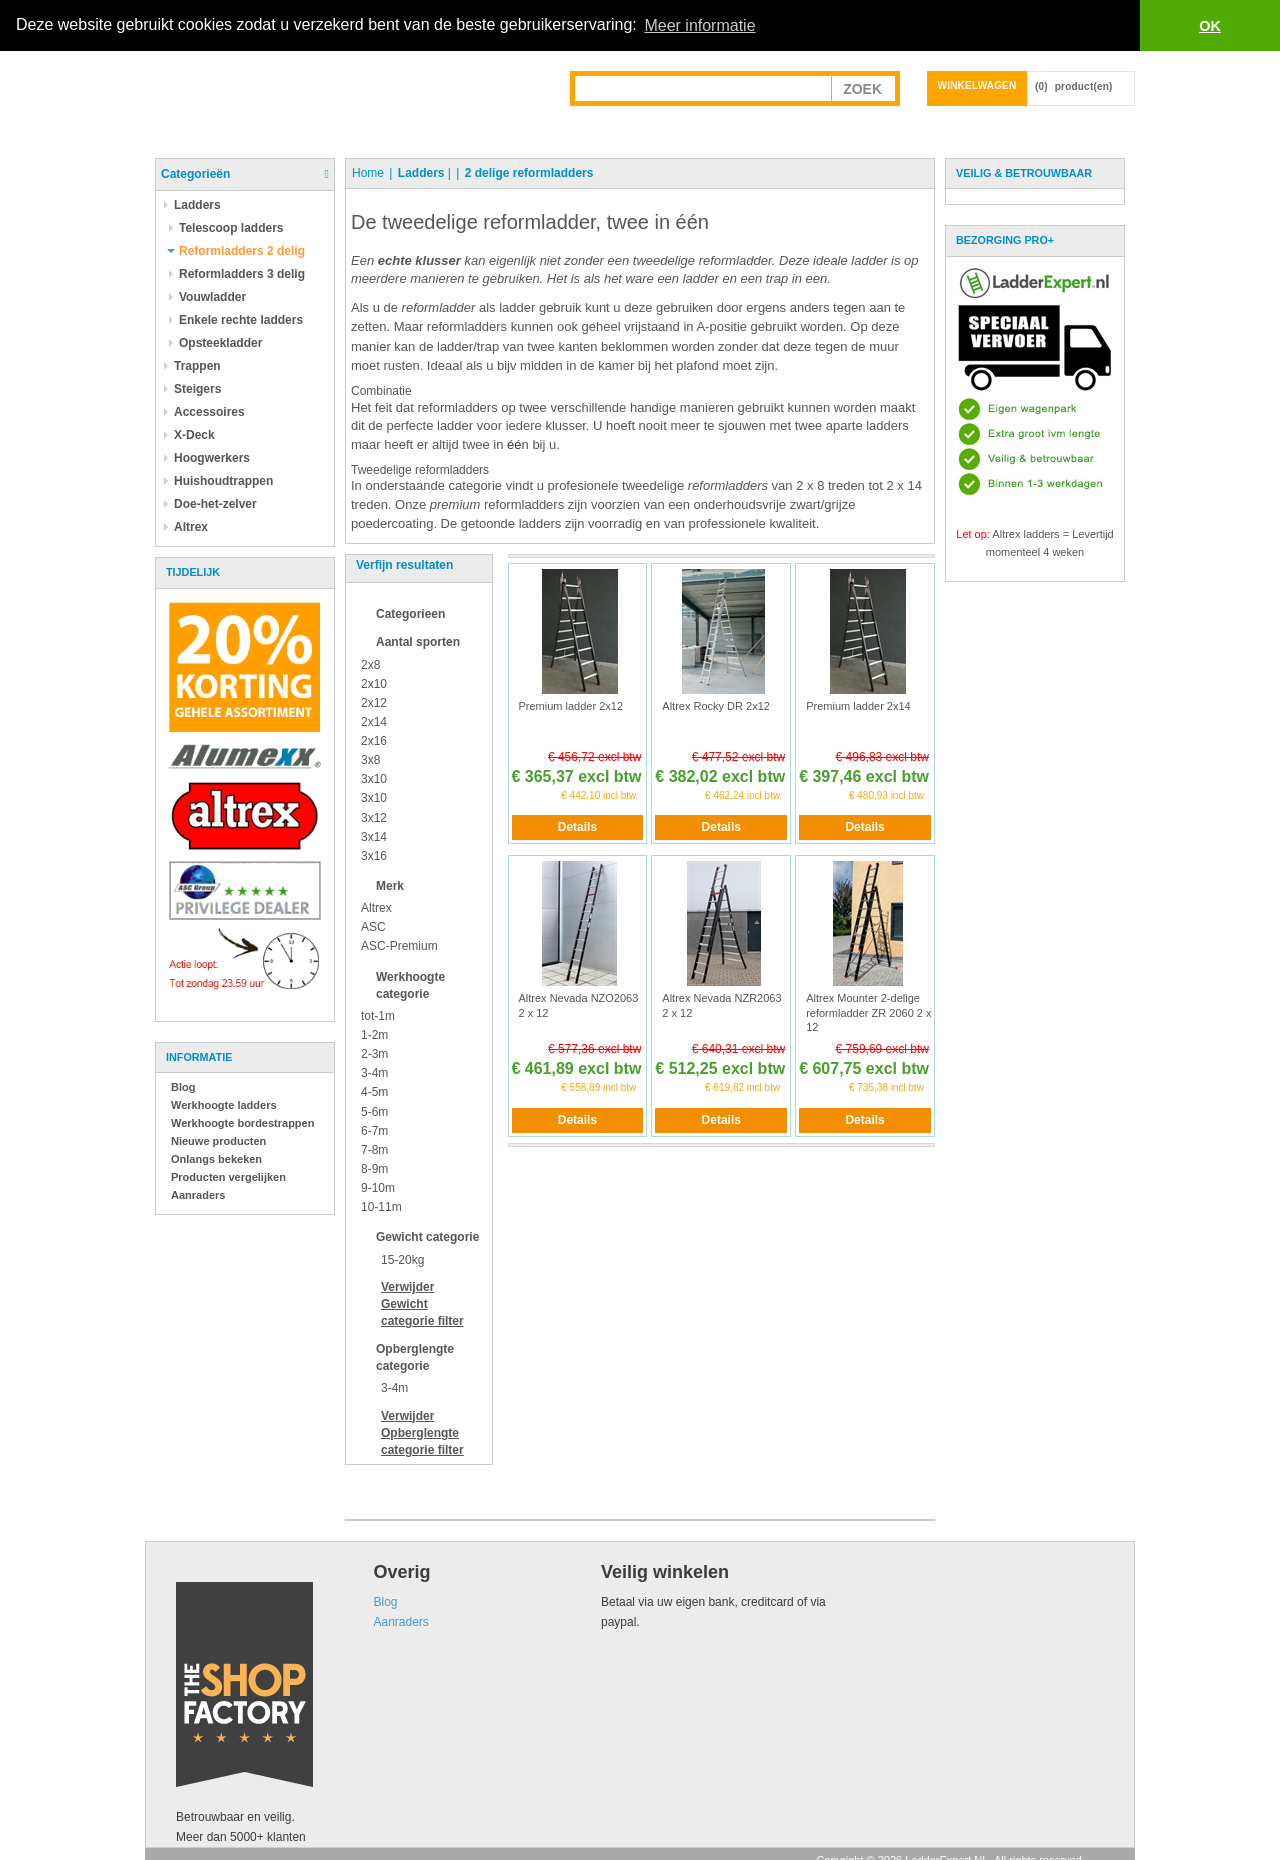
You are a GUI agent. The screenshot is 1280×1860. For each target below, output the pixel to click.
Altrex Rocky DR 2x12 (716, 706)
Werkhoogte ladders (224, 1105)
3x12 (374, 818)
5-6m (374, 1112)
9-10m (378, 1188)
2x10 (374, 684)
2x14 (374, 722)
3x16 (374, 856)
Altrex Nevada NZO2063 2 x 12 (579, 1005)
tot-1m (378, 1016)
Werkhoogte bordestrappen (242, 1123)
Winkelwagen (977, 85)
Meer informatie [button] (699, 25)
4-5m (374, 1092)
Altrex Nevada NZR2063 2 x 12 (721, 1005)
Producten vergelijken (228, 1177)
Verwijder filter (422, 1304)
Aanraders (198, 1195)
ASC (373, 927)
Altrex (376, 908)
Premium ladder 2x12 (571, 706)
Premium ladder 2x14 (858, 706)
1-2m (374, 1035)
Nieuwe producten (218, 1141)
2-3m (374, 1054)
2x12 (374, 703)
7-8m (374, 1150)
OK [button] (1210, 26)
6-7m (374, 1131)
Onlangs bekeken (216, 1159)
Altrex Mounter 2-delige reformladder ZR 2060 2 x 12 (868, 1012)
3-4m (374, 1073)
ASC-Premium (399, 946)
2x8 (370, 664)
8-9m (374, 1169)
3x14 (374, 837)
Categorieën (195, 174)
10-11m (381, 1207)
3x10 (374, 779)
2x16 (374, 741)
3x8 (370, 760)
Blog (183, 1087)
